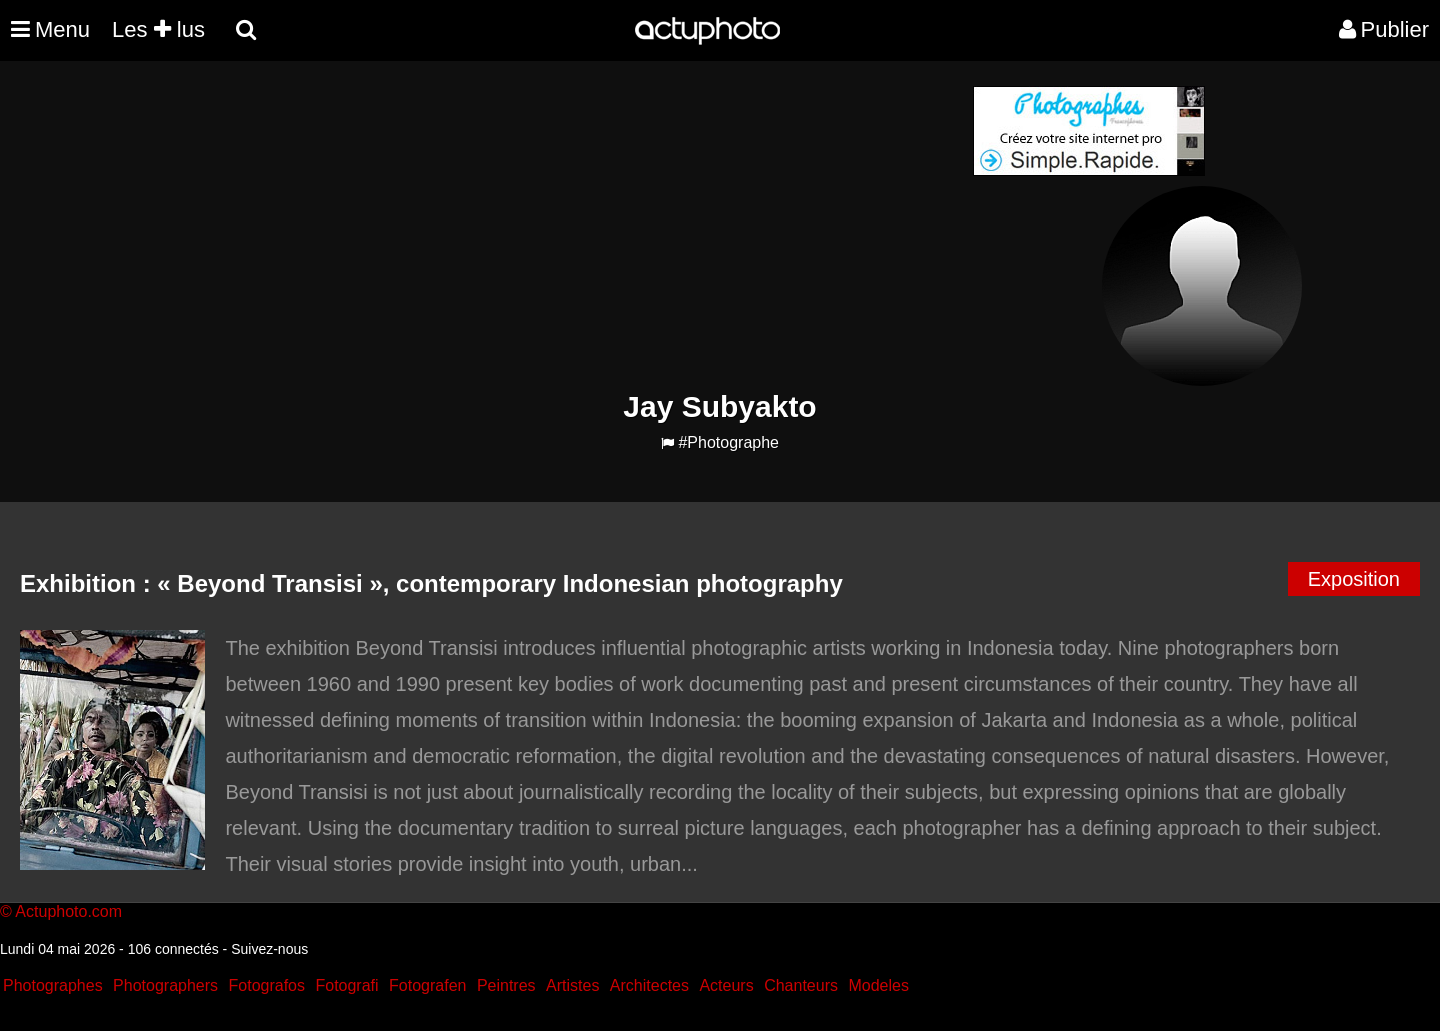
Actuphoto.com (68, 911)
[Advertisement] (599, 226)
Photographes (53, 985)
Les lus (158, 29)
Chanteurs (801, 985)
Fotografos (267, 985)
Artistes (572, 985)
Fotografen (427, 985)
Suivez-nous (269, 949)
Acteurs (726, 985)
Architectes (649, 985)
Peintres (506, 985)
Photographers (165, 985)
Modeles (878, 985)
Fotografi (346, 985)
